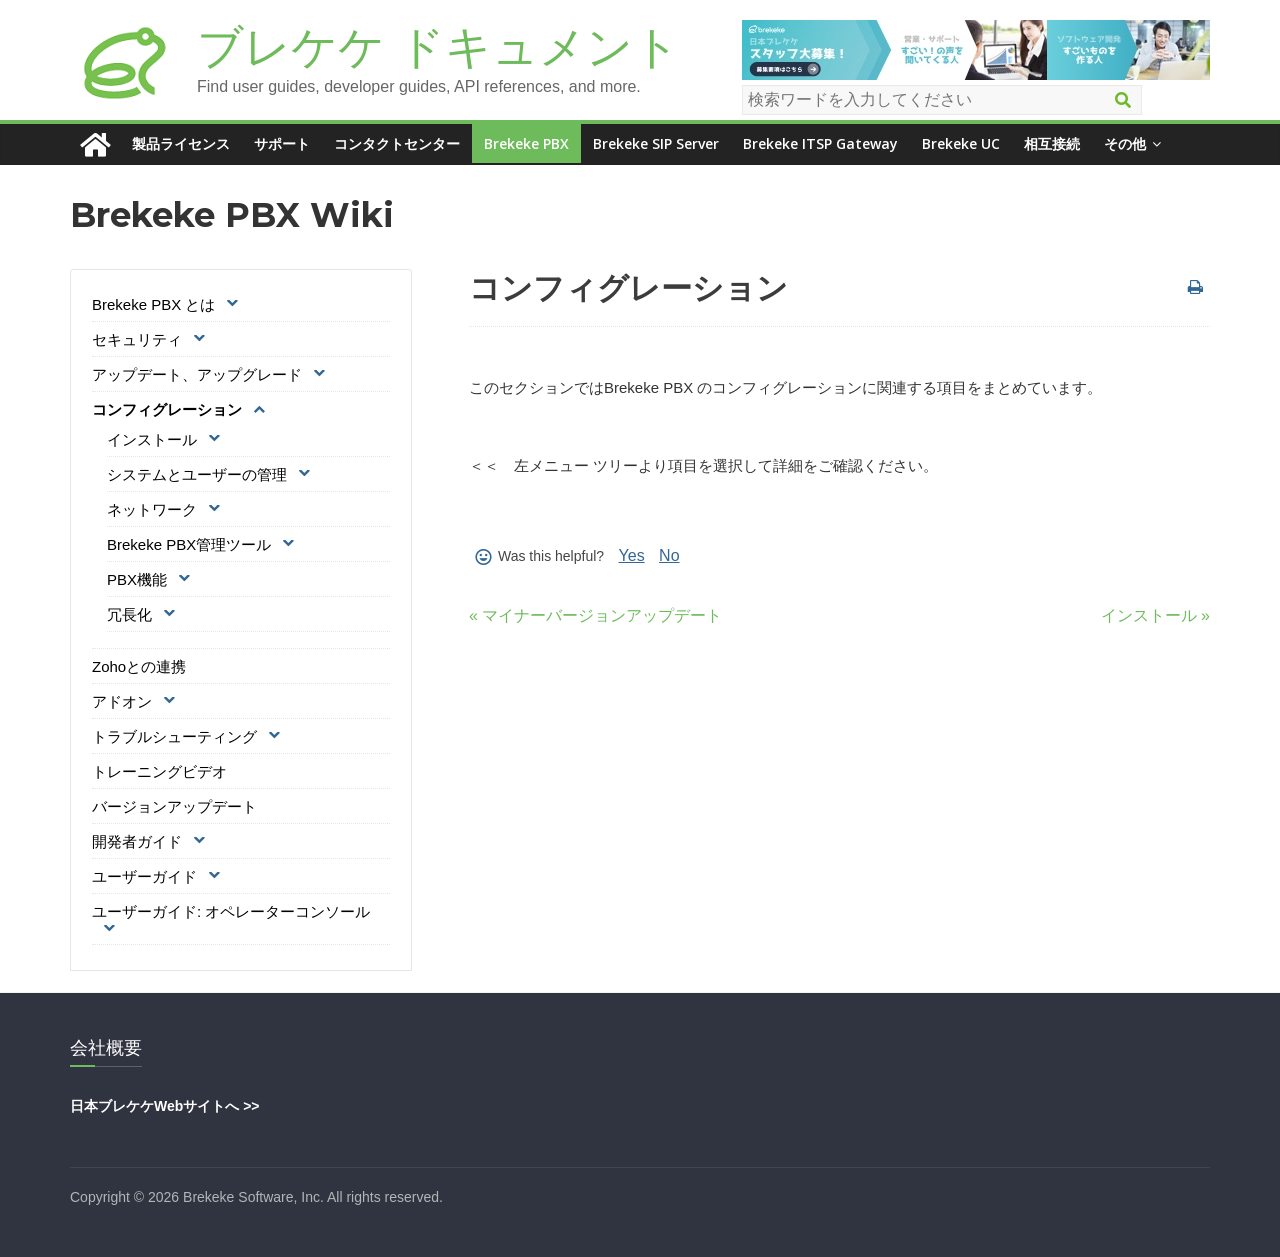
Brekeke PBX (526, 143)
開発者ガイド (137, 841)
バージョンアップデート (174, 806)
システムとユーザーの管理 (197, 474)
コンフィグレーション (167, 409)
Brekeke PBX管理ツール (189, 544)
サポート (282, 143)
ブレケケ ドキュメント (438, 47)
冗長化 (129, 614)
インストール (152, 439)
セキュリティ (137, 339)
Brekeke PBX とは (153, 304)
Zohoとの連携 (139, 666)
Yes (632, 555)
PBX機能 (137, 579)
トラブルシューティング (174, 736)
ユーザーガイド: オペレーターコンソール (231, 911)
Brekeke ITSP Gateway (820, 143)
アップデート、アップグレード (197, 374)
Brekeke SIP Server (656, 143)
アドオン (122, 701)
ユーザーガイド (144, 876)
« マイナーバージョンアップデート (595, 615)
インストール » (1155, 615)
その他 (1125, 143)
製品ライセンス (181, 143)
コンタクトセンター (397, 143)
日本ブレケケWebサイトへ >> (165, 1106)
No (669, 555)
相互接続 (1052, 143)
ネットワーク (152, 509)
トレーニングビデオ (159, 771)
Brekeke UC (961, 143)
